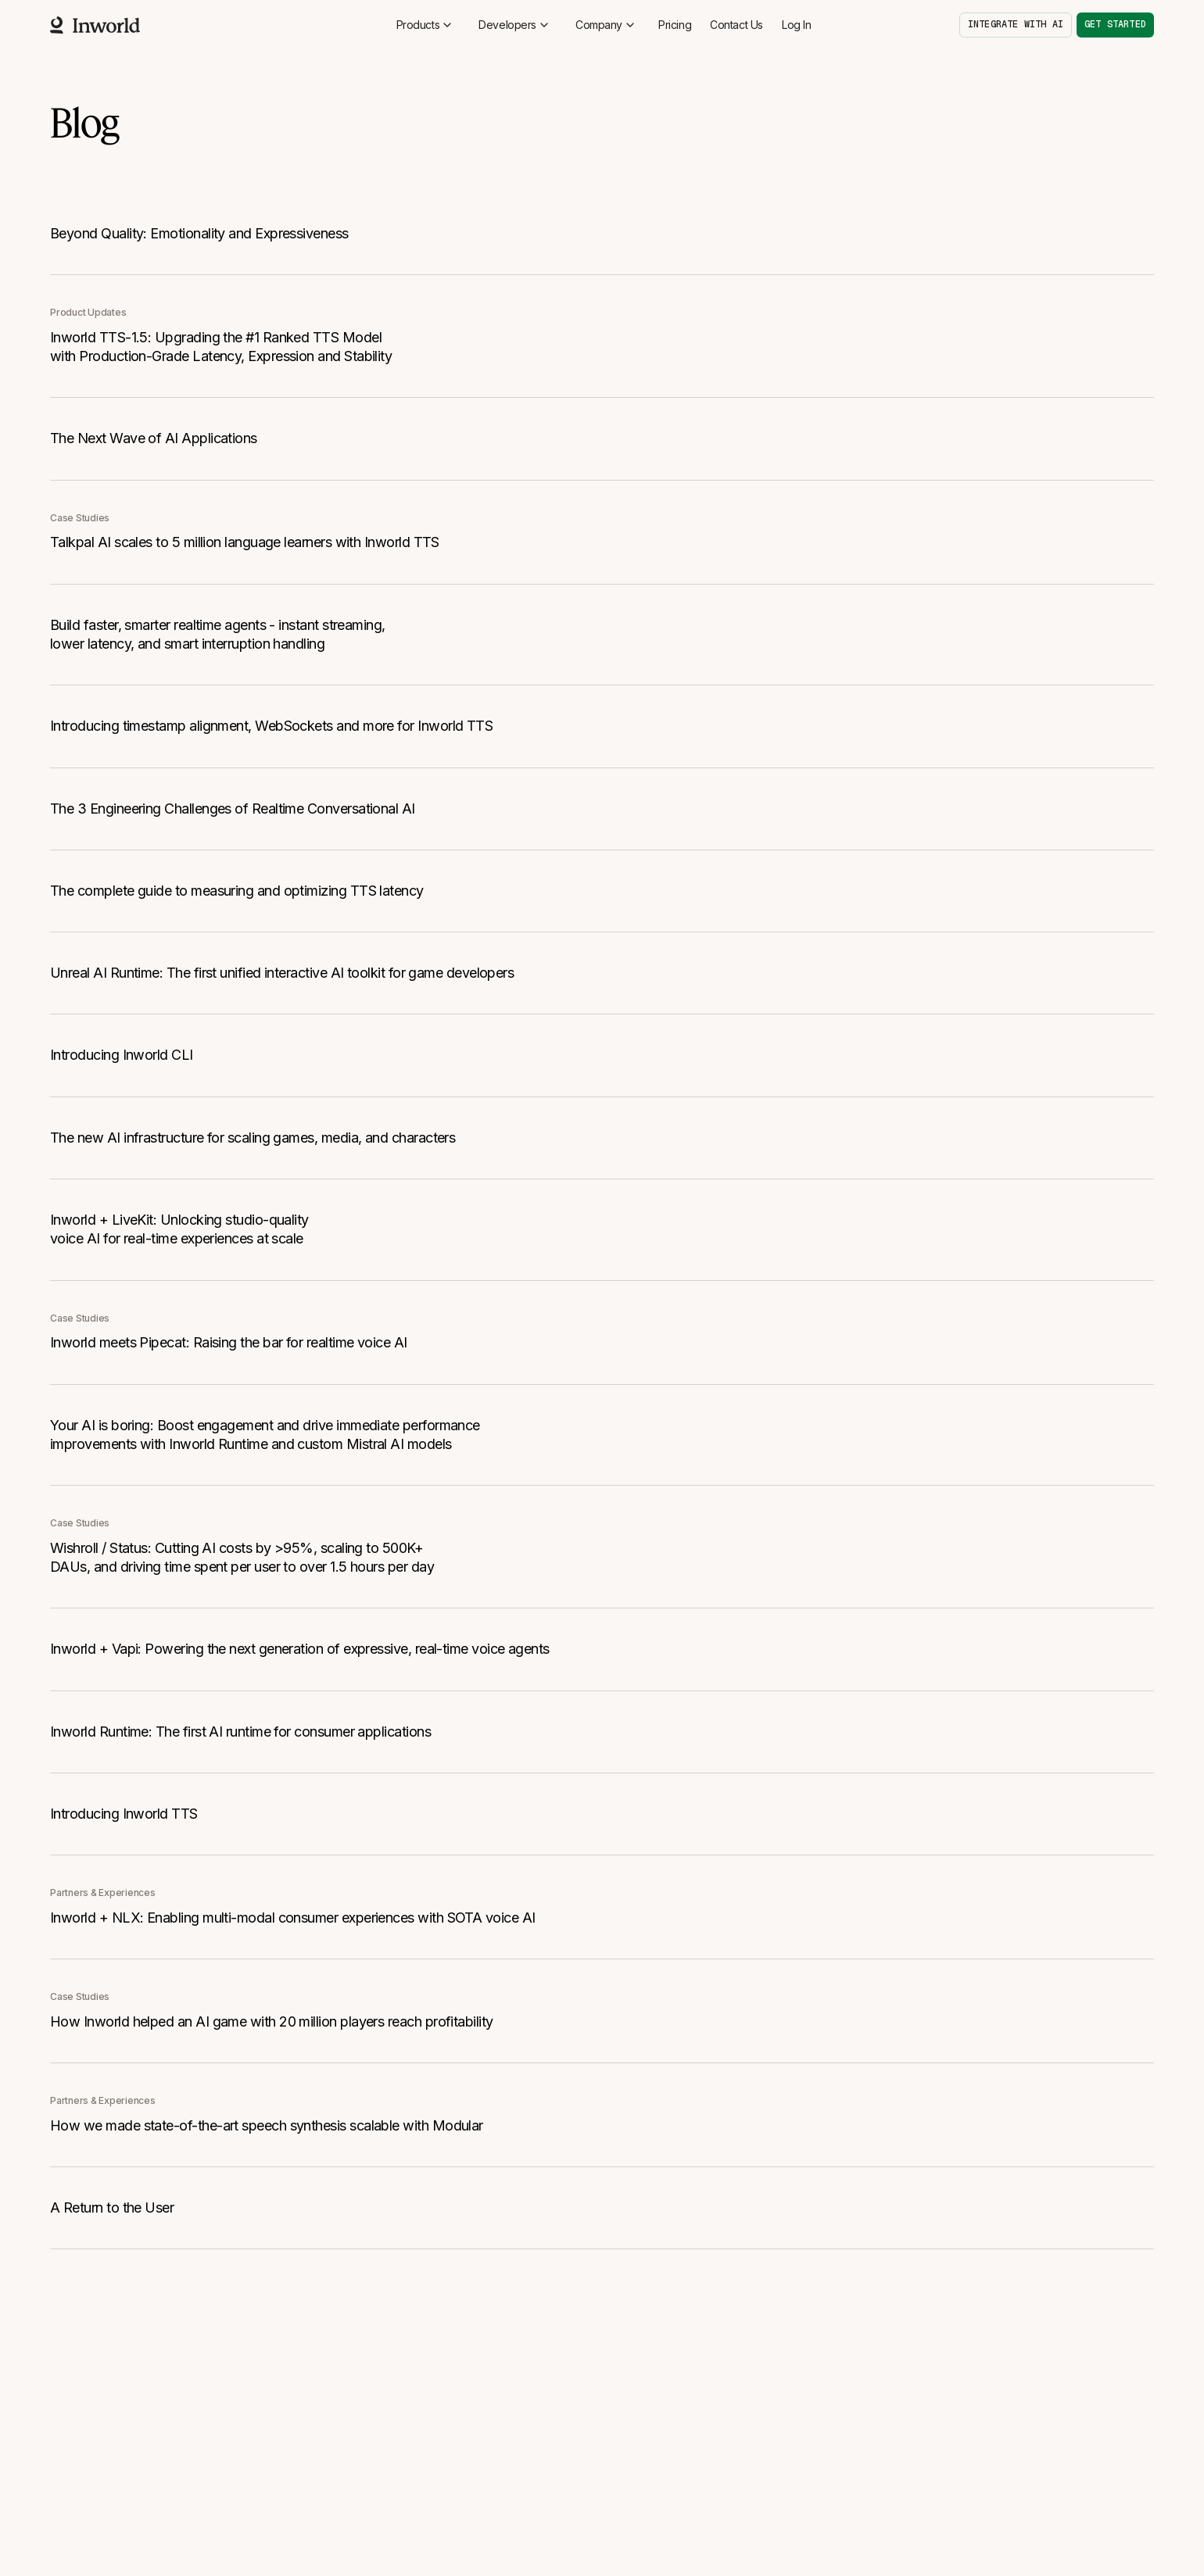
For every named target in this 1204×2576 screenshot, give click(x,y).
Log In (796, 24)
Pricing (674, 24)
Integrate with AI (1015, 24)
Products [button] (425, 24)
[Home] (95, 25)
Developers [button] (514, 24)
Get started (1115, 24)
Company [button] (605, 24)
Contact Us (736, 24)
